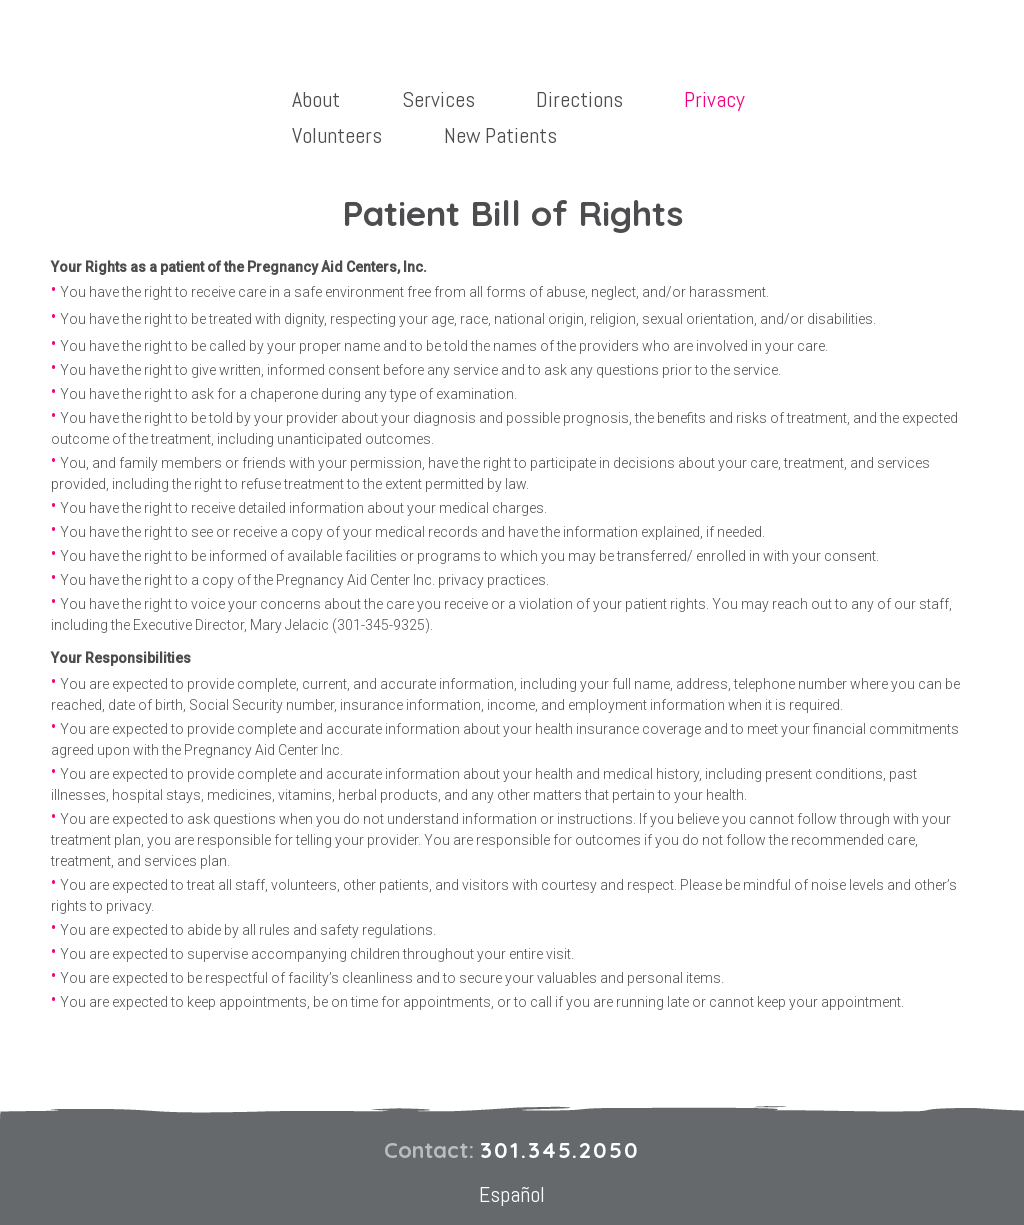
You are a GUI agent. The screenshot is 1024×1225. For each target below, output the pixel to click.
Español (512, 1194)
